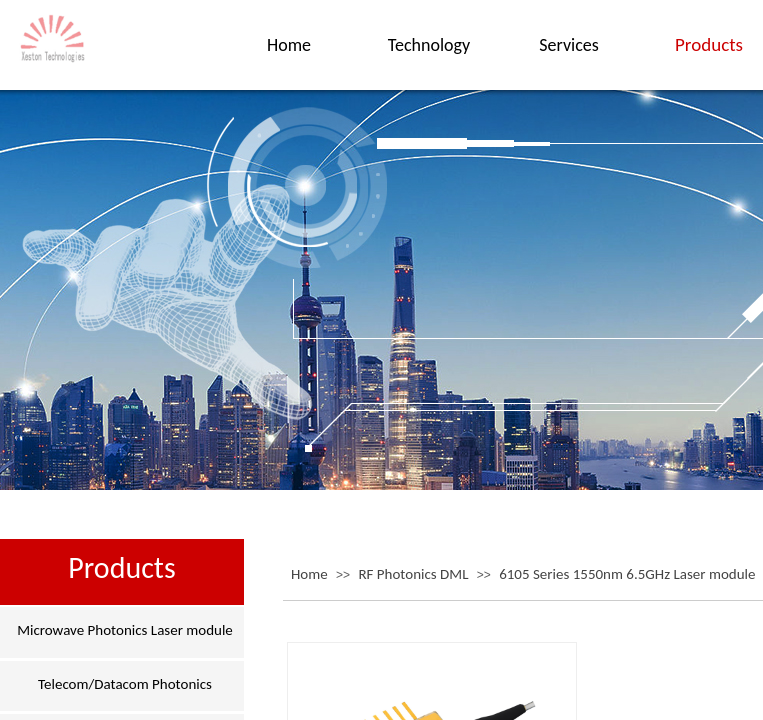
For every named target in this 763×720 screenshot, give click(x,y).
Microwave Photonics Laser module (125, 630)
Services (569, 45)
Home (309, 574)
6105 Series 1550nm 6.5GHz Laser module (627, 574)
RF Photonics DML (413, 574)
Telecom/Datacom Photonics (125, 684)
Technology (429, 45)
